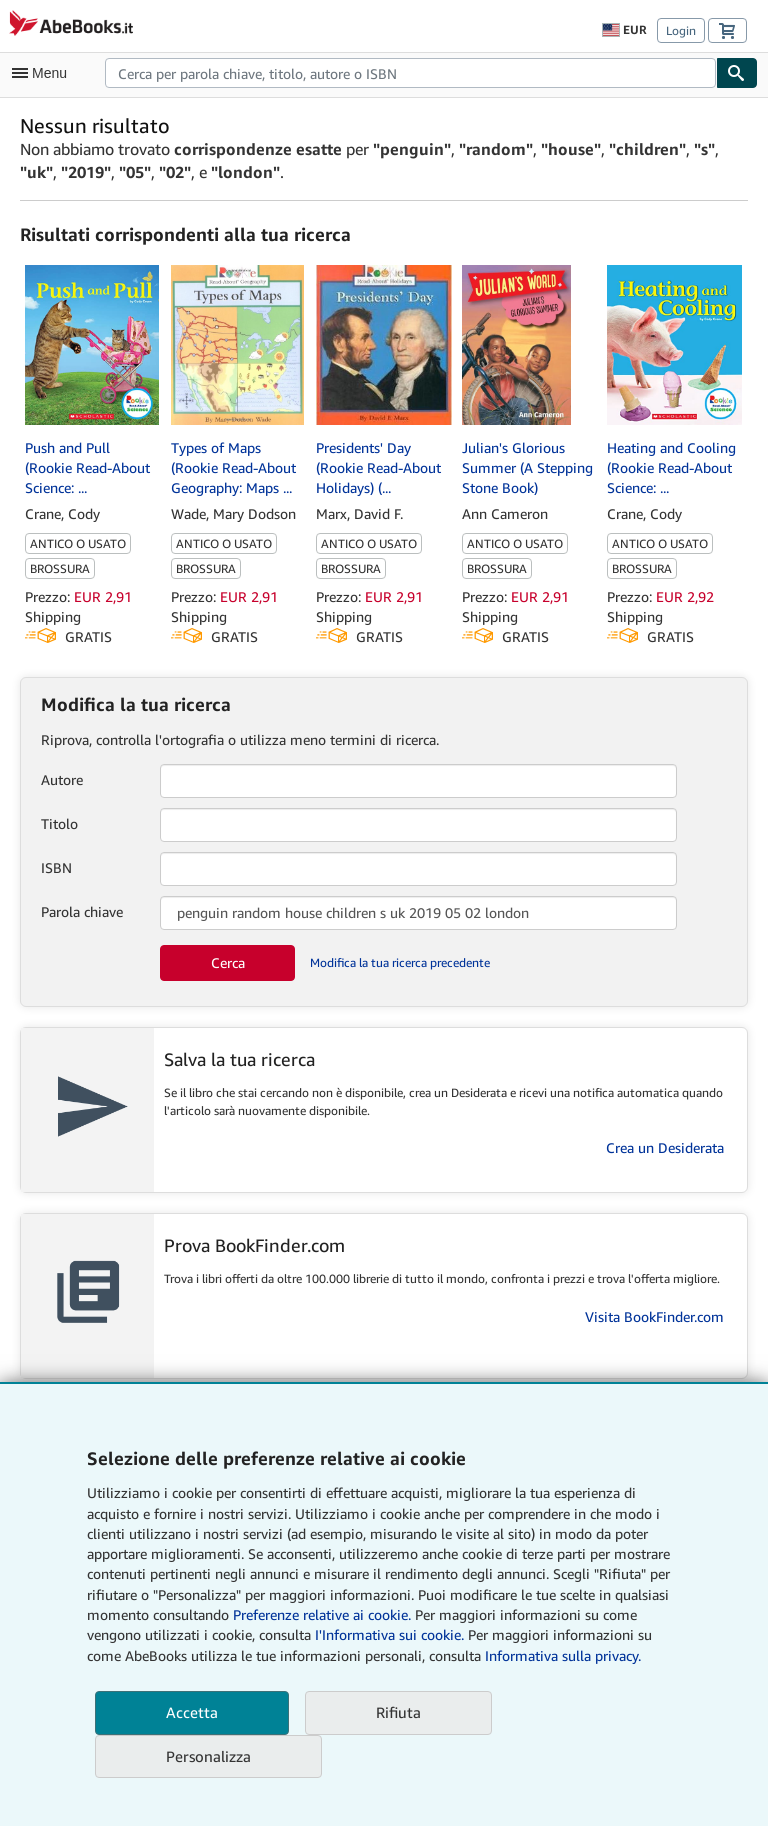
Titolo (59, 823)
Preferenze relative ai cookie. (322, 1614)
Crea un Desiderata (665, 1147)
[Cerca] (737, 73)
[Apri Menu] (44, 73)
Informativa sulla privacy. (563, 1655)
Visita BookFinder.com (654, 1316)
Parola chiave (82, 911)
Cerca (228, 962)
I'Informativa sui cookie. (389, 1634)
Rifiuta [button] (398, 1712)
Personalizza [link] (208, 1756)
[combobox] (410, 73)
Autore (62, 779)
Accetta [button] (192, 1712)
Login (681, 30)
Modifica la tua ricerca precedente (400, 962)
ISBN (56, 867)
